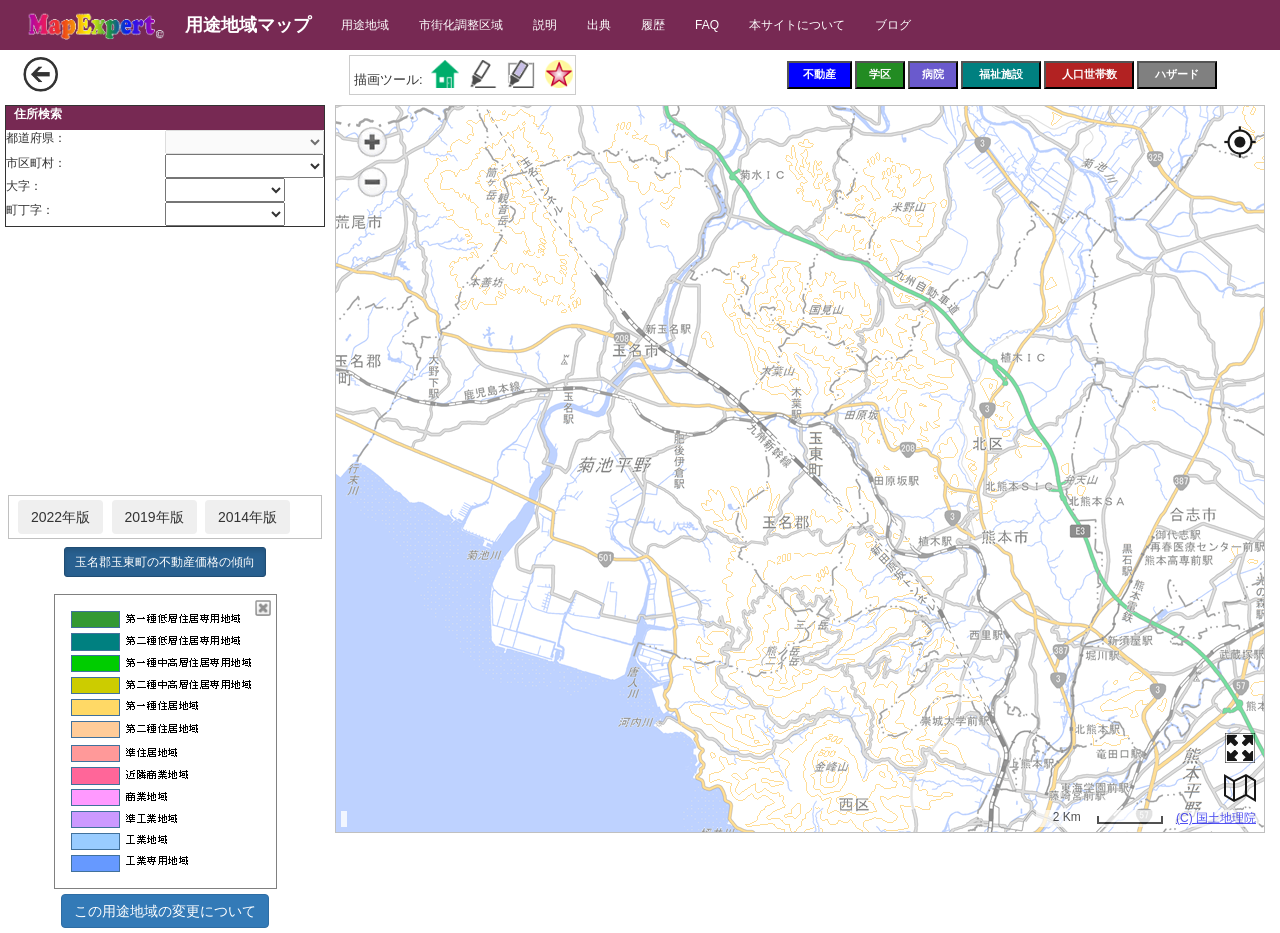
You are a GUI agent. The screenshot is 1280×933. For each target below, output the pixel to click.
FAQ (707, 25)
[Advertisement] (165, 362)
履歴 (653, 25)
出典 (599, 25)
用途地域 (365, 25)
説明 (545, 25)
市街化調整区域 (461, 25)
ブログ (893, 25)
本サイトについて (797, 25)
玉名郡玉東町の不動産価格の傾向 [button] (165, 562)
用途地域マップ (248, 25)
